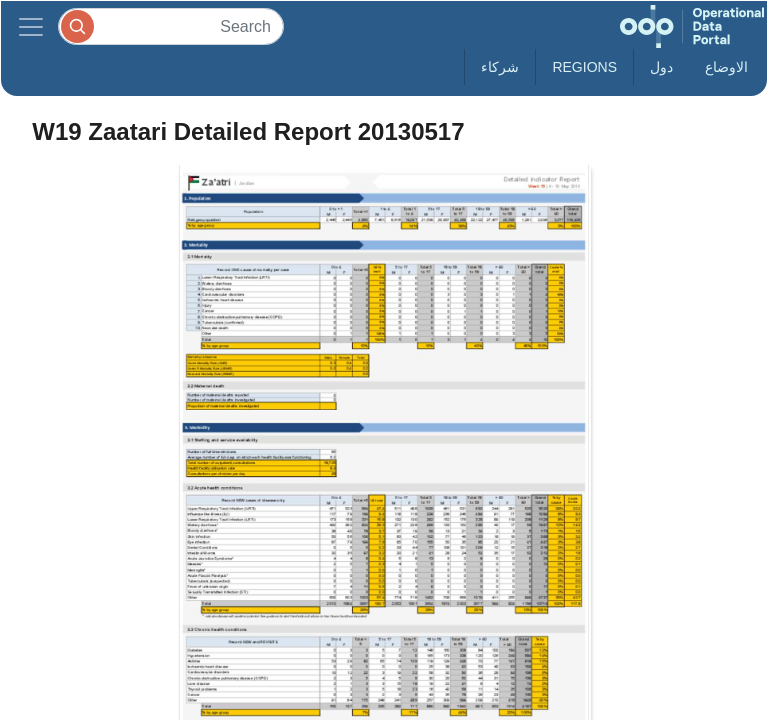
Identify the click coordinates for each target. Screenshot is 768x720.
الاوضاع (726, 67)
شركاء (500, 67)
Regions (584, 67)
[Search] (171, 26)
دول (661, 67)
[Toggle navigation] (31, 26)
